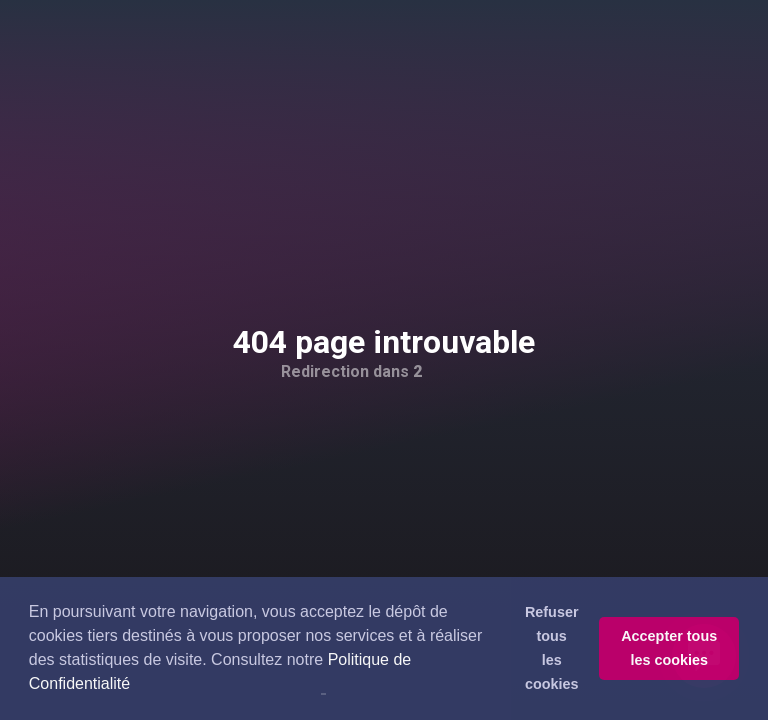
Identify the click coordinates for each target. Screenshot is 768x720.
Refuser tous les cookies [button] (552, 648)
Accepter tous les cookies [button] (669, 648)
